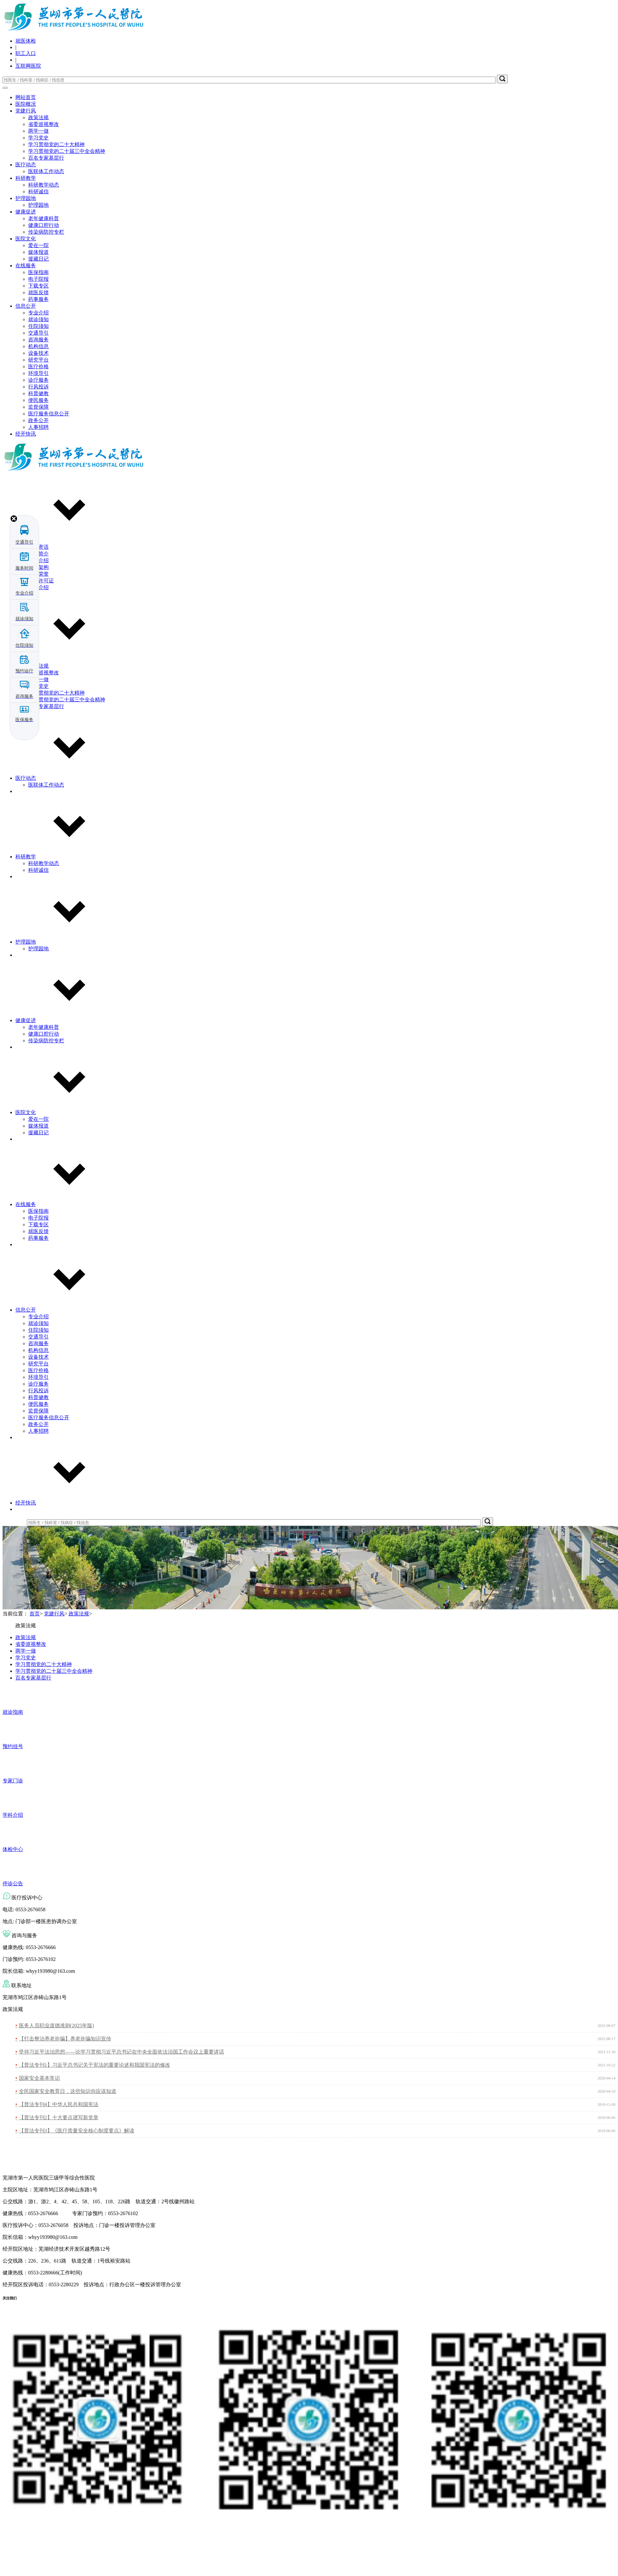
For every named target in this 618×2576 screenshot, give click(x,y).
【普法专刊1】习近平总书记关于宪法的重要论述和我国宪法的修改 (94, 2065)
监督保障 (38, 407)
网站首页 (25, 97)
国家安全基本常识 (39, 2078)
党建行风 (25, 110)
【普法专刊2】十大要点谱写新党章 (58, 2117)
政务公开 (38, 420)
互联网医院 (28, 66)
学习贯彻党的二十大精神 (56, 144)
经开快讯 (25, 434)
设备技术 (38, 353)
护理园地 (25, 198)
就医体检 (25, 41)
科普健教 (38, 393)
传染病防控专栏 (46, 232)
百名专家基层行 (46, 158)
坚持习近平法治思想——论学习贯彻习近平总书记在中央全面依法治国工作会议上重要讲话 (121, 2052)
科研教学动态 (43, 185)
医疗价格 (38, 366)
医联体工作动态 (46, 171)
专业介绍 (38, 312)
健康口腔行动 (43, 225)
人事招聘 (38, 427)
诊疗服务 (38, 380)
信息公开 (25, 306)
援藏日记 (38, 259)
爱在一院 (38, 245)
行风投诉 (38, 386)
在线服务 (25, 265)
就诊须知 (38, 319)
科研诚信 (38, 191)
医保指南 (38, 272)
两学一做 (38, 131)
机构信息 (38, 346)
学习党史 (38, 137)
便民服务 (38, 400)
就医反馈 (38, 292)
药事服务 (38, 299)
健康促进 (25, 211)
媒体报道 (38, 252)
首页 (34, 1613)
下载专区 (38, 285)
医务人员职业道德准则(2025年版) (56, 2025)
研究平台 (38, 360)
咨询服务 (38, 339)
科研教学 (25, 178)
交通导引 (38, 333)
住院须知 (38, 326)
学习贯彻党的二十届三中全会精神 (66, 151)
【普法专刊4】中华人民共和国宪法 (58, 2104)
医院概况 (25, 104)
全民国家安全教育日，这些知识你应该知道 (67, 2091)
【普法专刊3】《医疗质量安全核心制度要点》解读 (76, 2130)
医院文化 (25, 238)
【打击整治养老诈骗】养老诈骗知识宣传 (65, 2038)
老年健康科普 (43, 218)
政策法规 (38, 117)
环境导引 (38, 373)
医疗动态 (25, 164)
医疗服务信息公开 (48, 413)
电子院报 (38, 279)
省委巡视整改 (43, 124)
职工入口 (25, 53)
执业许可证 (41, 580)
